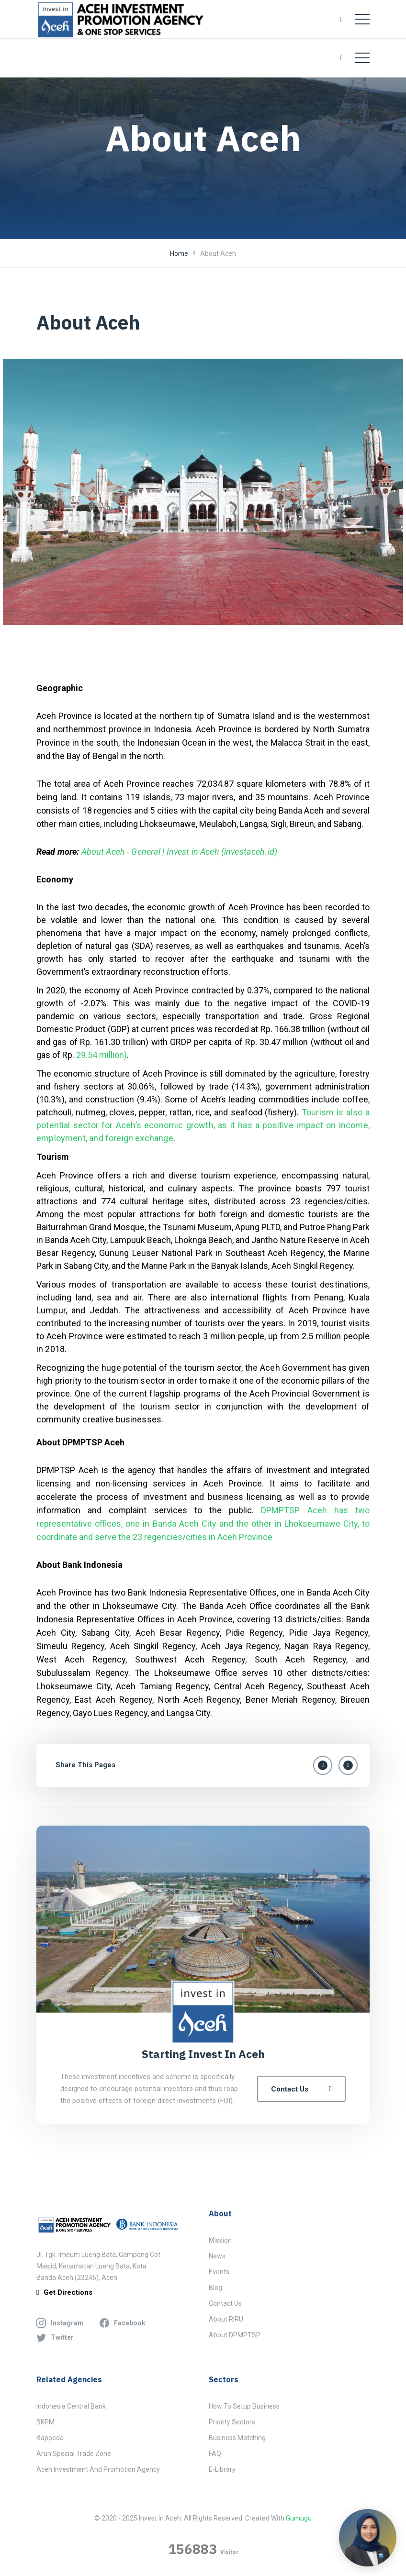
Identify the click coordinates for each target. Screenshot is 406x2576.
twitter (55, 2337)
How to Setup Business (244, 2406)
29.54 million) (101, 1055)
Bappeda (50, 2438)
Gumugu (299, 2518)
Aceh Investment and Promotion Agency (98, 2469)
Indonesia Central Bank (71, 2406)
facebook (123, 2323)
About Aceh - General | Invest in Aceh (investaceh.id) (179, 852)
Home (179, 253)
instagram (60, 2323)
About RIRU (226, 2319)
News (217, 2256)
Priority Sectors (232, 2422)
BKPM (45, 2422)
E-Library (222, 2469)
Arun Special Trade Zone (73, 2453)
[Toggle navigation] (362, 19)
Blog (215, 2287)
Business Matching (237, 2438)
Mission (220, 2240)
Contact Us (301, 2089)
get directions (64, 2292)
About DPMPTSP (234, 2335)
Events (219, 2272)
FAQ (215, 2453)
